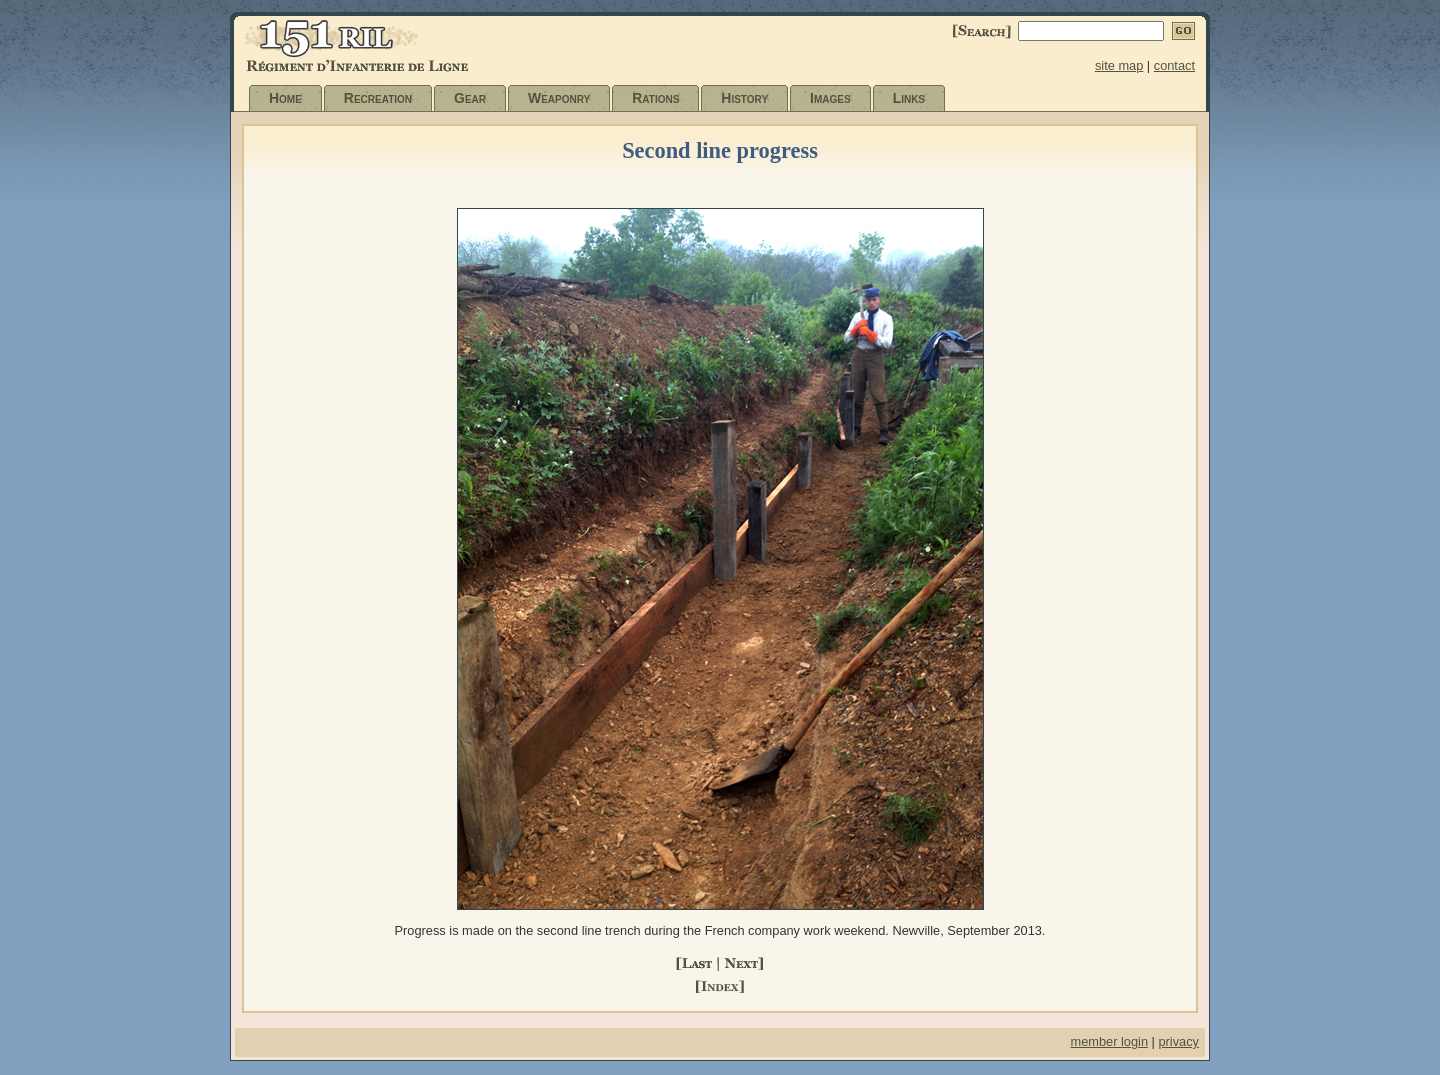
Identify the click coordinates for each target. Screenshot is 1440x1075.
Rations (655, 98)
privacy (1178, 1041)
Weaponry (559, 98)
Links (909, 98)
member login (1109, 1041)
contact (1174, 65)
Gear (470, 98)
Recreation (378, 98)
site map (1119, 65)
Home (285, 98)
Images (830, 98)
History (744, 98)
